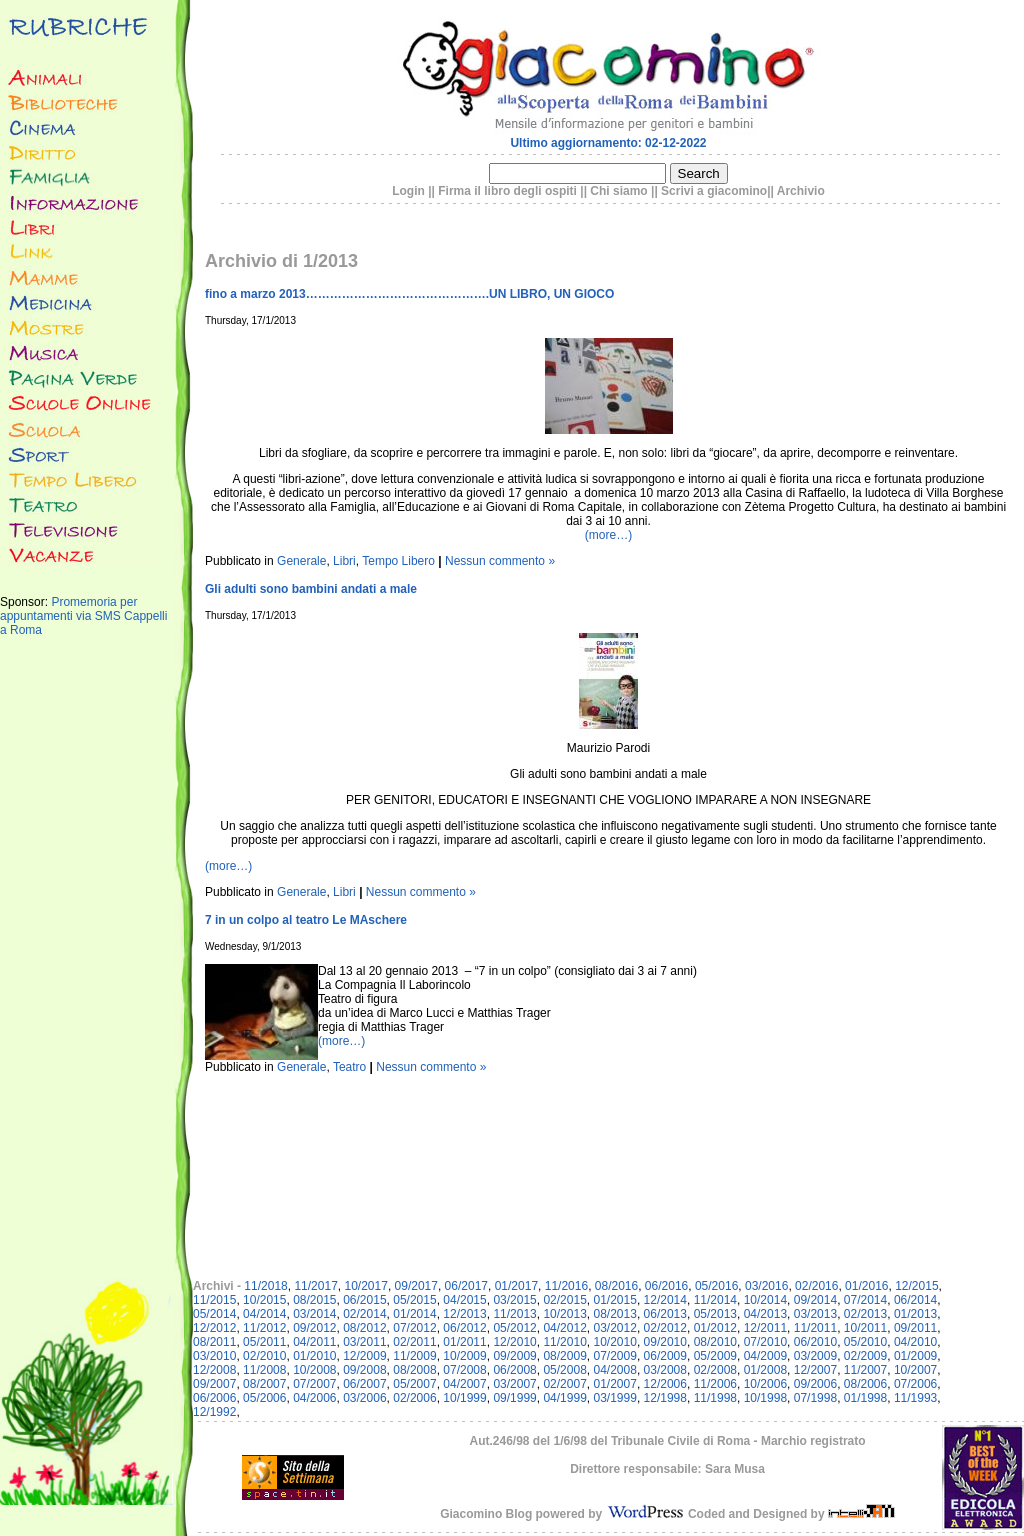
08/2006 (865, 1384)
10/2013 (564, 1314)
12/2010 (514, 1342)
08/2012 (364, 1328)
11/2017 (315, 1286)
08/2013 (615, 1314)
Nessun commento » (500, 561)
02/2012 (665, 1328)
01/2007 (615, 1384)
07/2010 (765, 1342)
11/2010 (564, 1342)
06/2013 (665, 1314)
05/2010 (865, 1342)
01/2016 (866, 1286)
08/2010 (715, 1342)
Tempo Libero (398, 561)
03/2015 (514, 1300)
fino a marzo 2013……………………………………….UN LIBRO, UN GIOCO (409, 294)
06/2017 (466, 1286)
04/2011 (314, 1342)
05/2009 (715, 1356)
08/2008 (414, 1370)
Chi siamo (618, 191)
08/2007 (264, 1384)
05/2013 (715, 1314)
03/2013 (815, 1314)
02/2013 (865, 1314)
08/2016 (616, 1286)
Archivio (801, 191)
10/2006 (765, 1384)
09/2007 (214, 1384)
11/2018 (265, 1286)
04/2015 (464, 1300)
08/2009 (564, 1356)
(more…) (608, 535)
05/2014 (214, 1314)
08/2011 (214, 1342)
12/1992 (214, 1412)
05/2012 (514, 1328)
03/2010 (214, 1356)
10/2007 (915, 1370)
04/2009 (765, 1356)
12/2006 (665, 1384)
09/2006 (815, 1384)
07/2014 (865, 1300)
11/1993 (915, 1398)
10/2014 (765, 1300)
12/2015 (916, 1286)
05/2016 (716, 1286)
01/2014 (414, 1314)
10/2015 (264, 1300)
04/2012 (564, 1328)
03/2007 (514, 1384)
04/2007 (464, 1384)
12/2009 (364, 1356)
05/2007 (414, 1384)
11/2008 (264, 1370)
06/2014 (915, 1300)
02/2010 (264, 1356)
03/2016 (766, 1286)
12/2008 (214, 1370)
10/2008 (314, 1370)
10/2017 (365, 1286)
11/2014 (715, 1300)
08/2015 (314, 1300)
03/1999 (615, 1398)
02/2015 (564, 1300)
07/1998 (815, 1398)
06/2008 (514, 1370)
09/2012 (314, 1328)
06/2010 (815, 1342)
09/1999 (514, 1398)
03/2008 (665, 1370)
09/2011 (915, 1328)
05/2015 (414, 1300)
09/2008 (364, 1370)
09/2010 (665, 1342)
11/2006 (715, 1384)
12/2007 (815, 1370)
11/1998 (715, 1398)
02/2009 (865, 1356)
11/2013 (514, 1314)
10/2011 (865, 1328)
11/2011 (815, 1328)
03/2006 (364, 1398)
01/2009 (915, 1356)
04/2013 (765, 1314)
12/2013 (464, 1314)
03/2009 (815, 1356)
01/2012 (715, 1328)
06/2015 (364, 1300)
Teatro (349, 1067)
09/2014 (815, 1300)
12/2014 (665, 1300)
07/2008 (464, 1370)
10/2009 (464, 1356)
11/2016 (566, 1286)
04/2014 (264, 1314)
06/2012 (464, 1328)
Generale (301, 561)
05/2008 (564, 1370)
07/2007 (314, 1384)
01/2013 (915, 1314)
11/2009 (414, 1356)
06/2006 (214, 1398)
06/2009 (665, 1356)
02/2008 (715, 1370)
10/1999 (464, 1398)
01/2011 (464, 1342)
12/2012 (214, 1328)
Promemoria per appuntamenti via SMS (68, 609)
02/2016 (816, 1286)
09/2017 (416, 1286)
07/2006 (915, 1384)
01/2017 (516, 1286)
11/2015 (214, 1300)
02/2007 (564, 1384)
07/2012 (414, 1328)
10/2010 (615, 1342)
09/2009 (514, 1356)
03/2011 (364, 1342)
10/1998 (765, 1398)
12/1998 (665, 1398)
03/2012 (615, 1328)
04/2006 (314, 1398)
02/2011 (414, 1342)
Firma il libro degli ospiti (507, 191)
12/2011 (765, 1328)
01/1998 (865, 1398)
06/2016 (666, 1286)
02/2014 (364, 1314)
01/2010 (314, 1356)
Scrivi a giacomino (714, 191)
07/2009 (615, 1356)
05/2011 (264, 1342)
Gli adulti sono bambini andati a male (311, 589)
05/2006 (264, 1398)
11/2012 (264, 1328)
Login (408, 191)
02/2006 (414, 1398)
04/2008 (615, 1370)
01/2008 (765, 1370)
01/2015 (615, 1300)
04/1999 (564, 1398)
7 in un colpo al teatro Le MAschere (306, 920)
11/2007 (865, 1370)
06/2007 (364, 1384)
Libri (344, 561)
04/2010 (915, 1342)
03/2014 (314, 1314)
